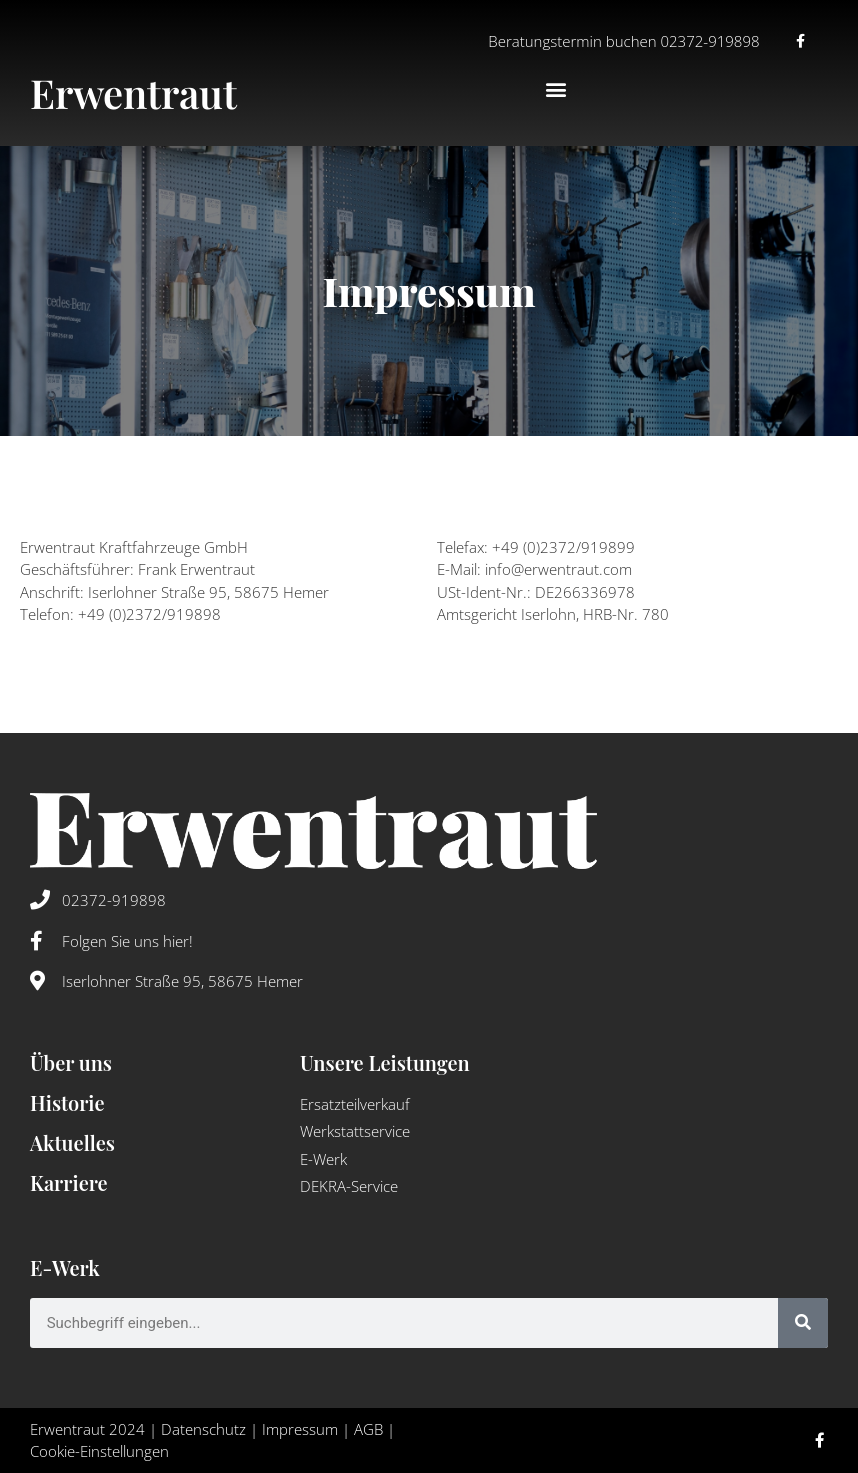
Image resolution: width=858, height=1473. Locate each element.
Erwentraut (133, 92)
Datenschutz (203, 1429)
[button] (556, 89)
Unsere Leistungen (385, 1062)
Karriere (69, 1182)
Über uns (71, 1062)
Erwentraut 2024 (87, 1429)
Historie (67, 1102)
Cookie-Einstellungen (99, 1451)
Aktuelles (72, 1142)
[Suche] (803, 1323)
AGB (368, 1429)
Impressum (300, 1429)
